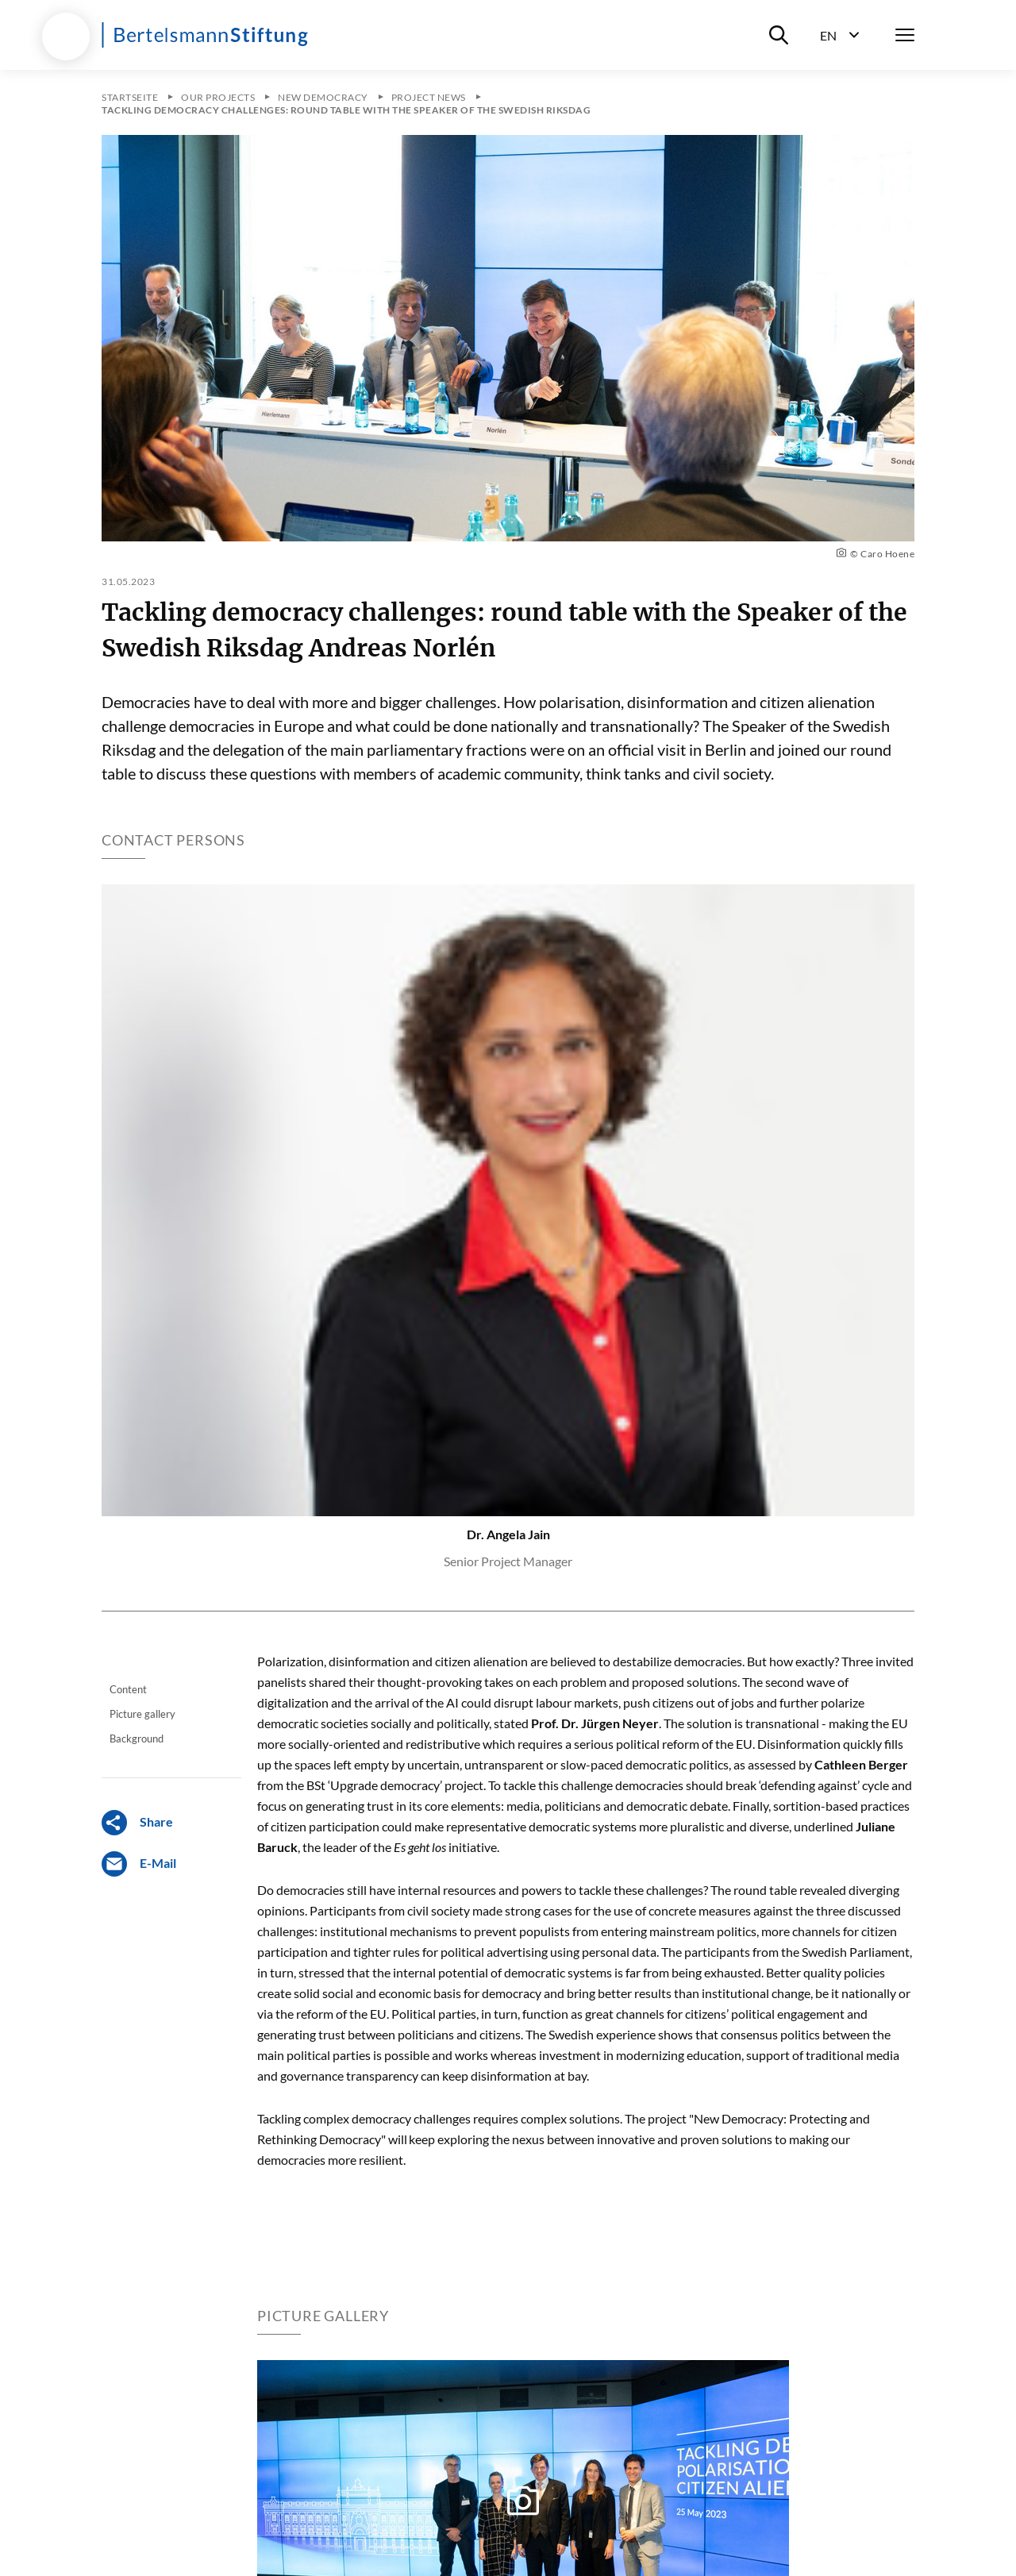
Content (128, 1689)
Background (137, 1738)
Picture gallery (142, 1714)
